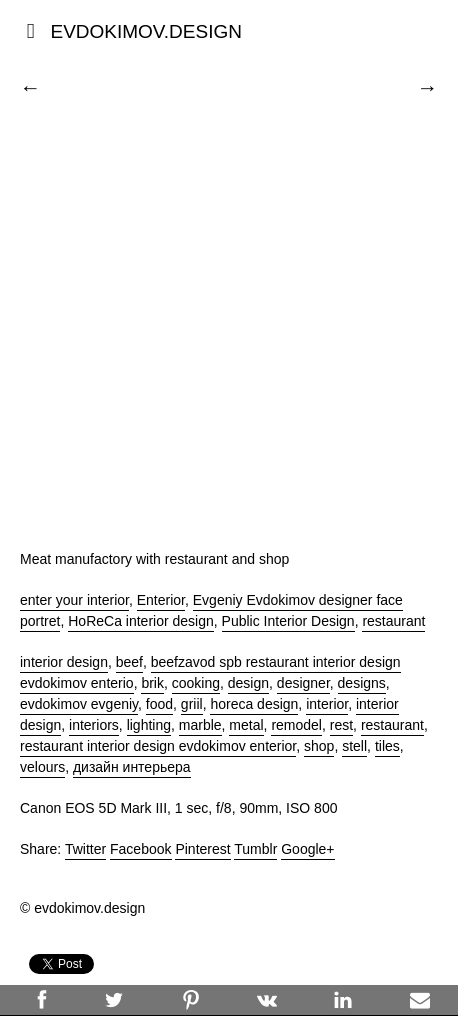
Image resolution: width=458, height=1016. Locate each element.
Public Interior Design (288, 621)
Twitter (85, 849)
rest (341, 725)
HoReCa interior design (141, 621)
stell (354, 746)
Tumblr (255, 849)
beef (129, 662)
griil (192, 704)
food (159, 704)
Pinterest (202, 849)
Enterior (161, 600)
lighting (149, 725)
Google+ (307, 849)
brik (152, 683)
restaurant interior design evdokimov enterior (158, 746)
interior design (64, 662)
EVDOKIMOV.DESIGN (145, 31)
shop (319, 746)
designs (362, 683)
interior (327, 704)
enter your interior (74, 600)
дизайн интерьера (132, 767)
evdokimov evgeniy (79, 704)
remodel (296, 725)
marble (200, 725)
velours (42, 767)
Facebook (140, 849)
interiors (94, 725)
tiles (387, 746)
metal (246, 725)
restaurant (393, 621)
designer (303, 683)
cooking (196, 683)
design (248, 683)
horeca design (254, 704)
